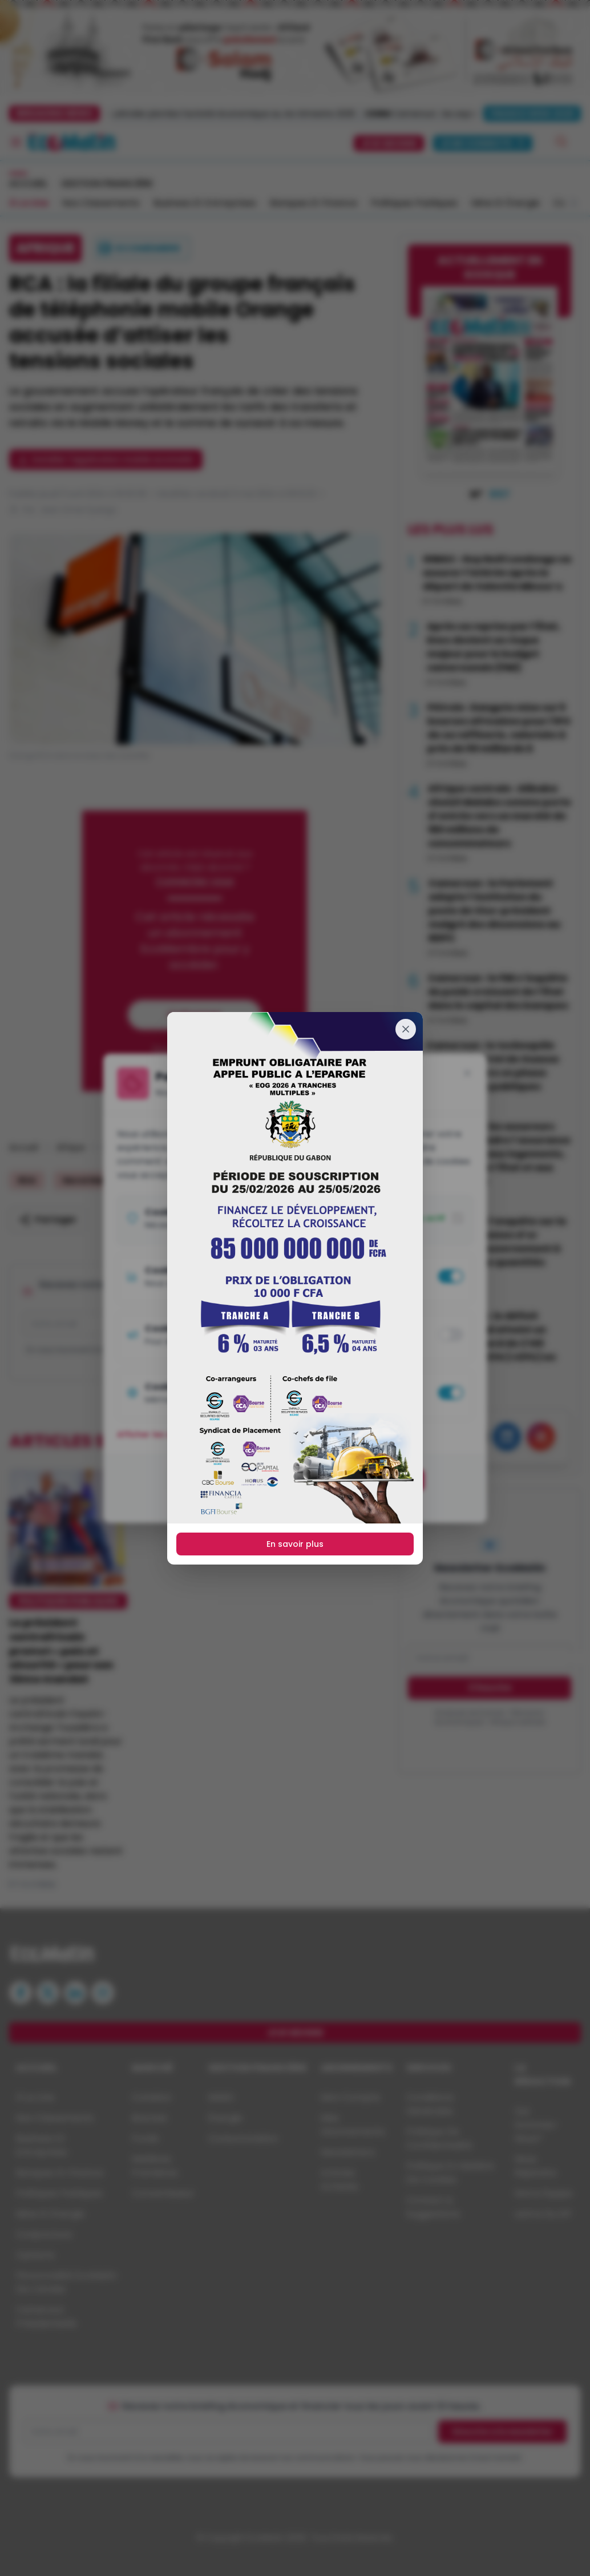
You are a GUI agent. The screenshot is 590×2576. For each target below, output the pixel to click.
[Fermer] (405, 1029)
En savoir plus (295, 1544)
